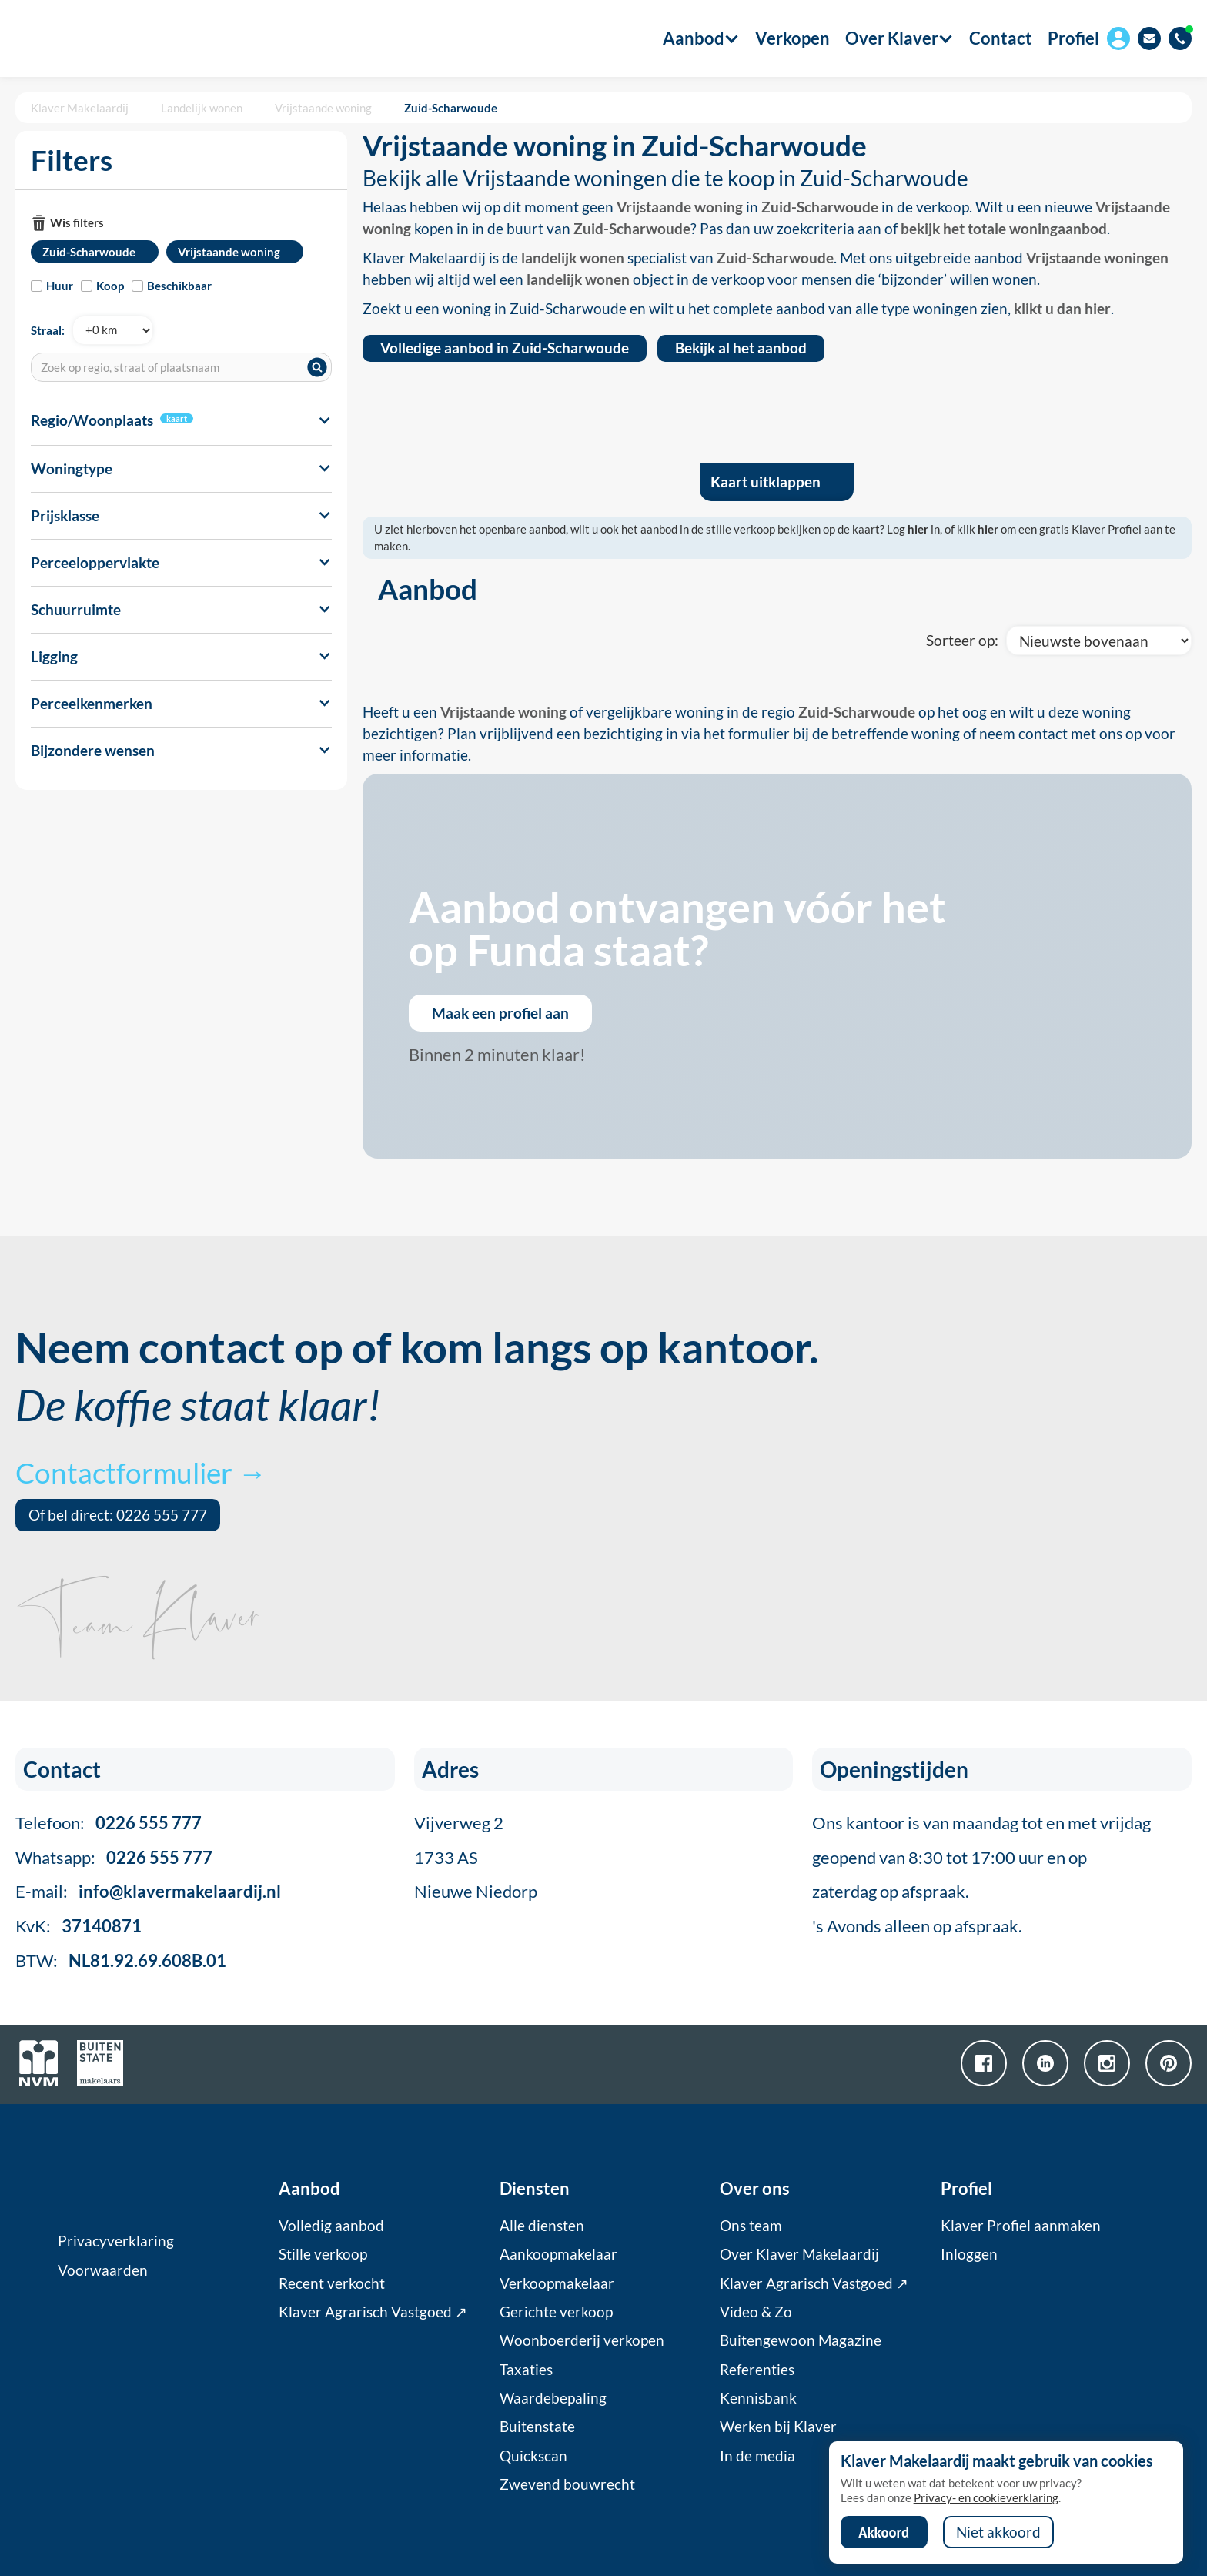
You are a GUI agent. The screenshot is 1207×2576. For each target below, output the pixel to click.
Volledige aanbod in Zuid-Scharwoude (504, 348)
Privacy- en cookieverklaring (986, 2497)
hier (918, 529)
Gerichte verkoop (556, 2311)
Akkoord (883, 2532)
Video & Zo (756, 2311)
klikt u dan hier (1062, 308)
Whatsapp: (113, 1857)
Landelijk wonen (201, 108)
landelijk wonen (572, 257)
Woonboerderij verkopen (582, 2340)
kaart (176, 418)
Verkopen (792, 38)
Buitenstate (537, 2426)
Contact (1000, 38)
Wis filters (77, 222)
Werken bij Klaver (778, 2426)
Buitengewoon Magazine (800, 2340)
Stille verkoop (323, 2254)
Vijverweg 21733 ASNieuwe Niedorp (475, 1857)
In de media (757, 2455)
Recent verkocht (332, 2283)
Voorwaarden (103, 2270)
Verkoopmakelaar (557, 2283)
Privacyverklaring (116, 2241)
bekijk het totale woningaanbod (1004, 228)
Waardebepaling (553, 2398)
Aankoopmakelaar (558, 2254)
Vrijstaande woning (323, 108)
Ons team (751, 2225)
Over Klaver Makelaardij (799, 2254)
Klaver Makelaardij (80, 108)
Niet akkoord (998, 2532)
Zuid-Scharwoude (450, 108)
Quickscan (533, 2455)
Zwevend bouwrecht (567, 2484)
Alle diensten (542, 2225)
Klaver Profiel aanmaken (1021, 2225)
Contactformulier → (140, 1472)
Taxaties (526, 2369)
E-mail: (148, 1891)
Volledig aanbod (331, 2225)
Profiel (1073, 38)
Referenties (757, 2369)
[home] (102, 38)
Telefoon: (108, 1822)
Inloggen (969, 2254)
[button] (693, 38)
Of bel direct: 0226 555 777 (117, 1515)
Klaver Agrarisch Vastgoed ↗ (373, 2311)
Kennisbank (758, 2398)
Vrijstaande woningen (1097, 257)
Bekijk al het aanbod (741, 348)
